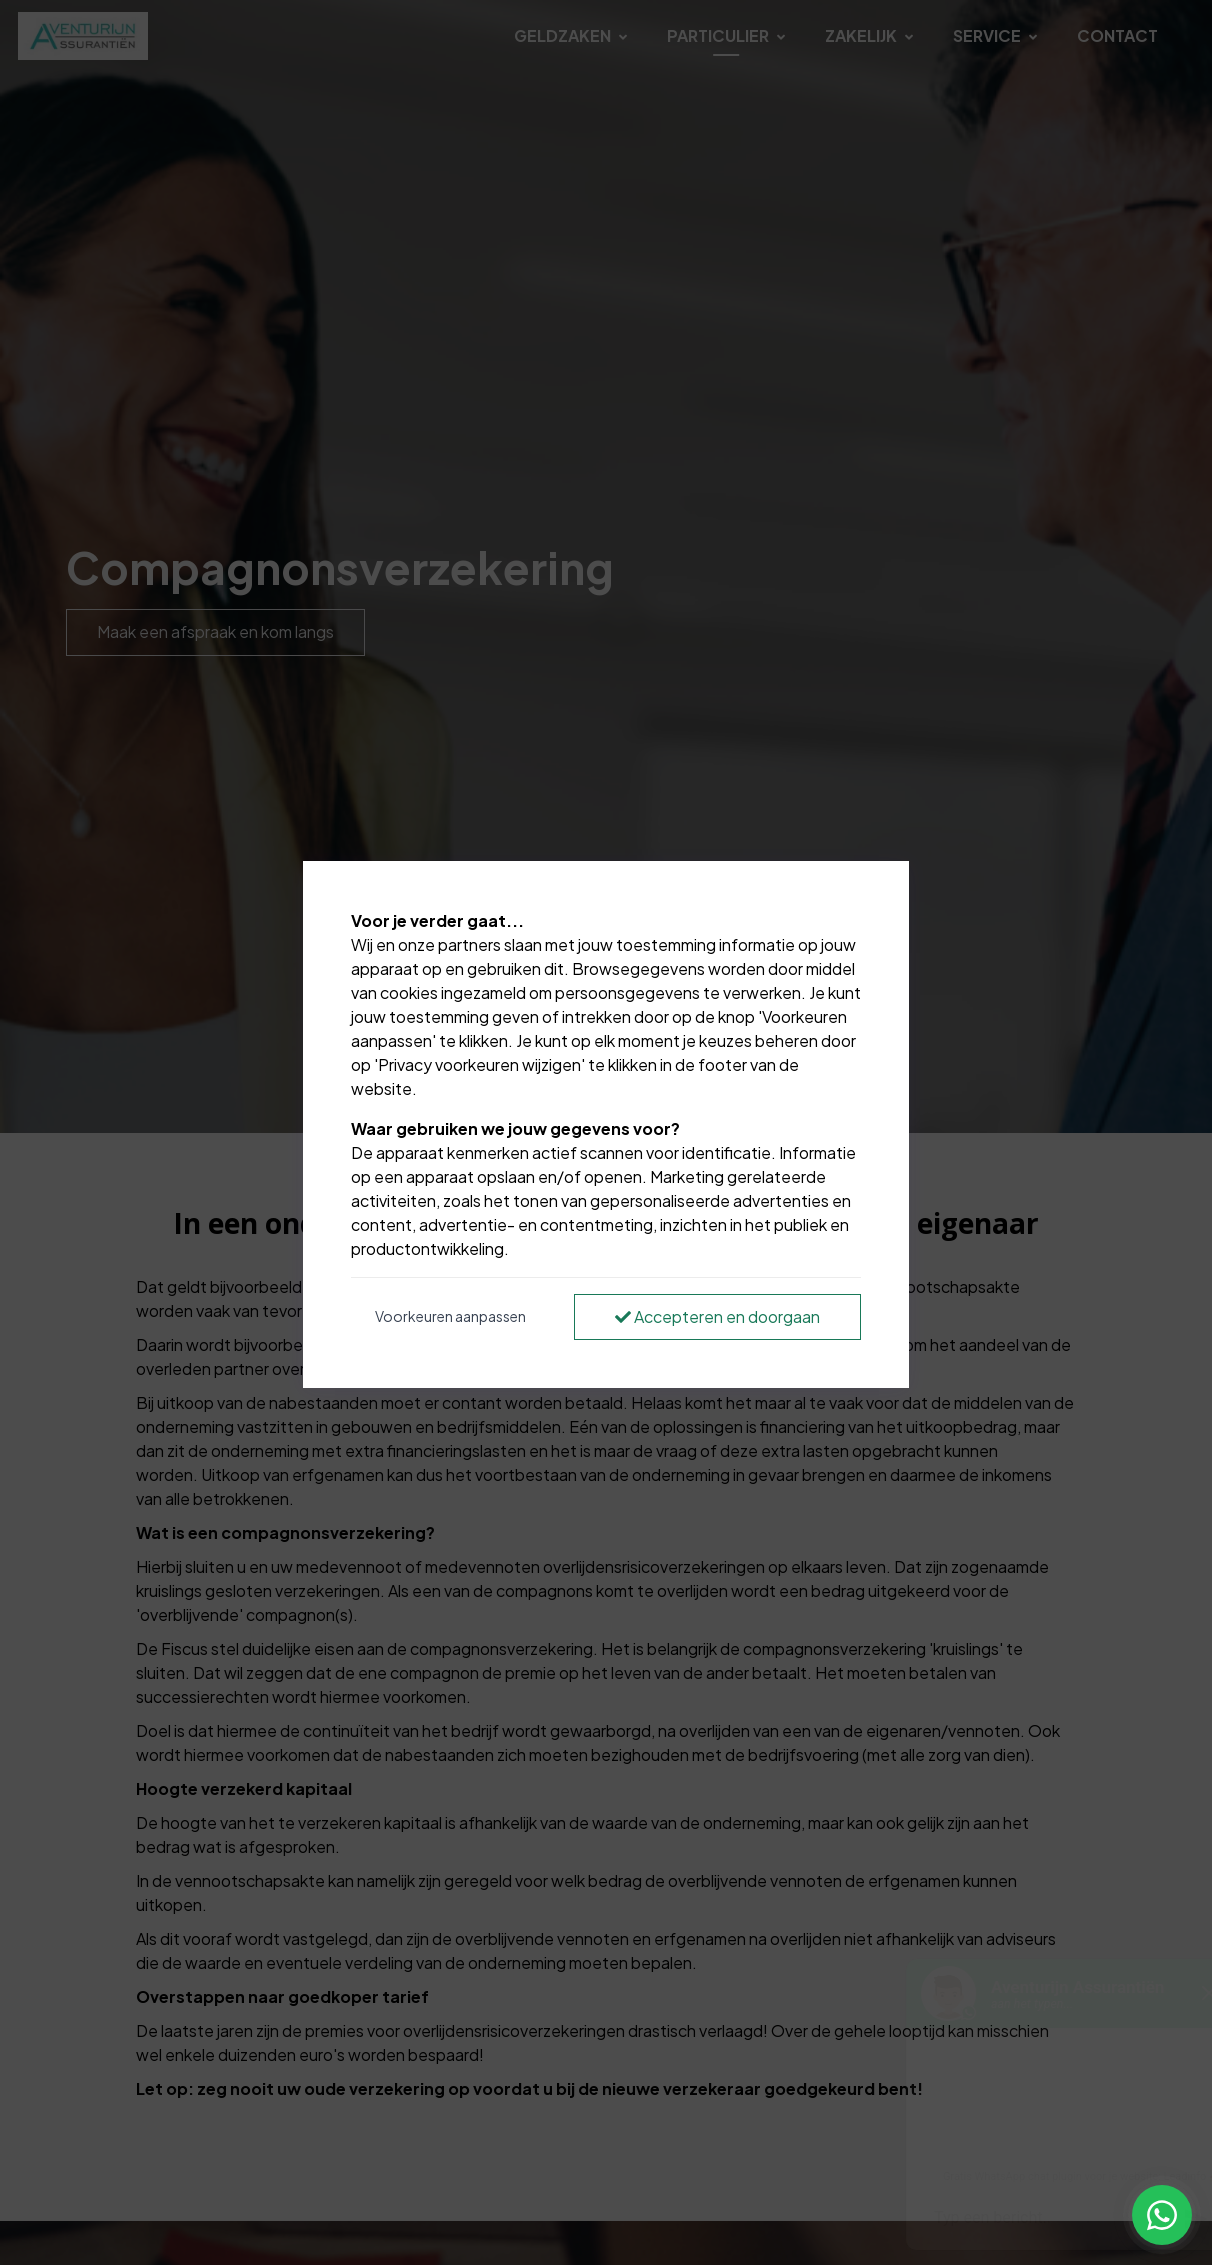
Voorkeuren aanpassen (450, 1316)
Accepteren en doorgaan (717, 1316)
